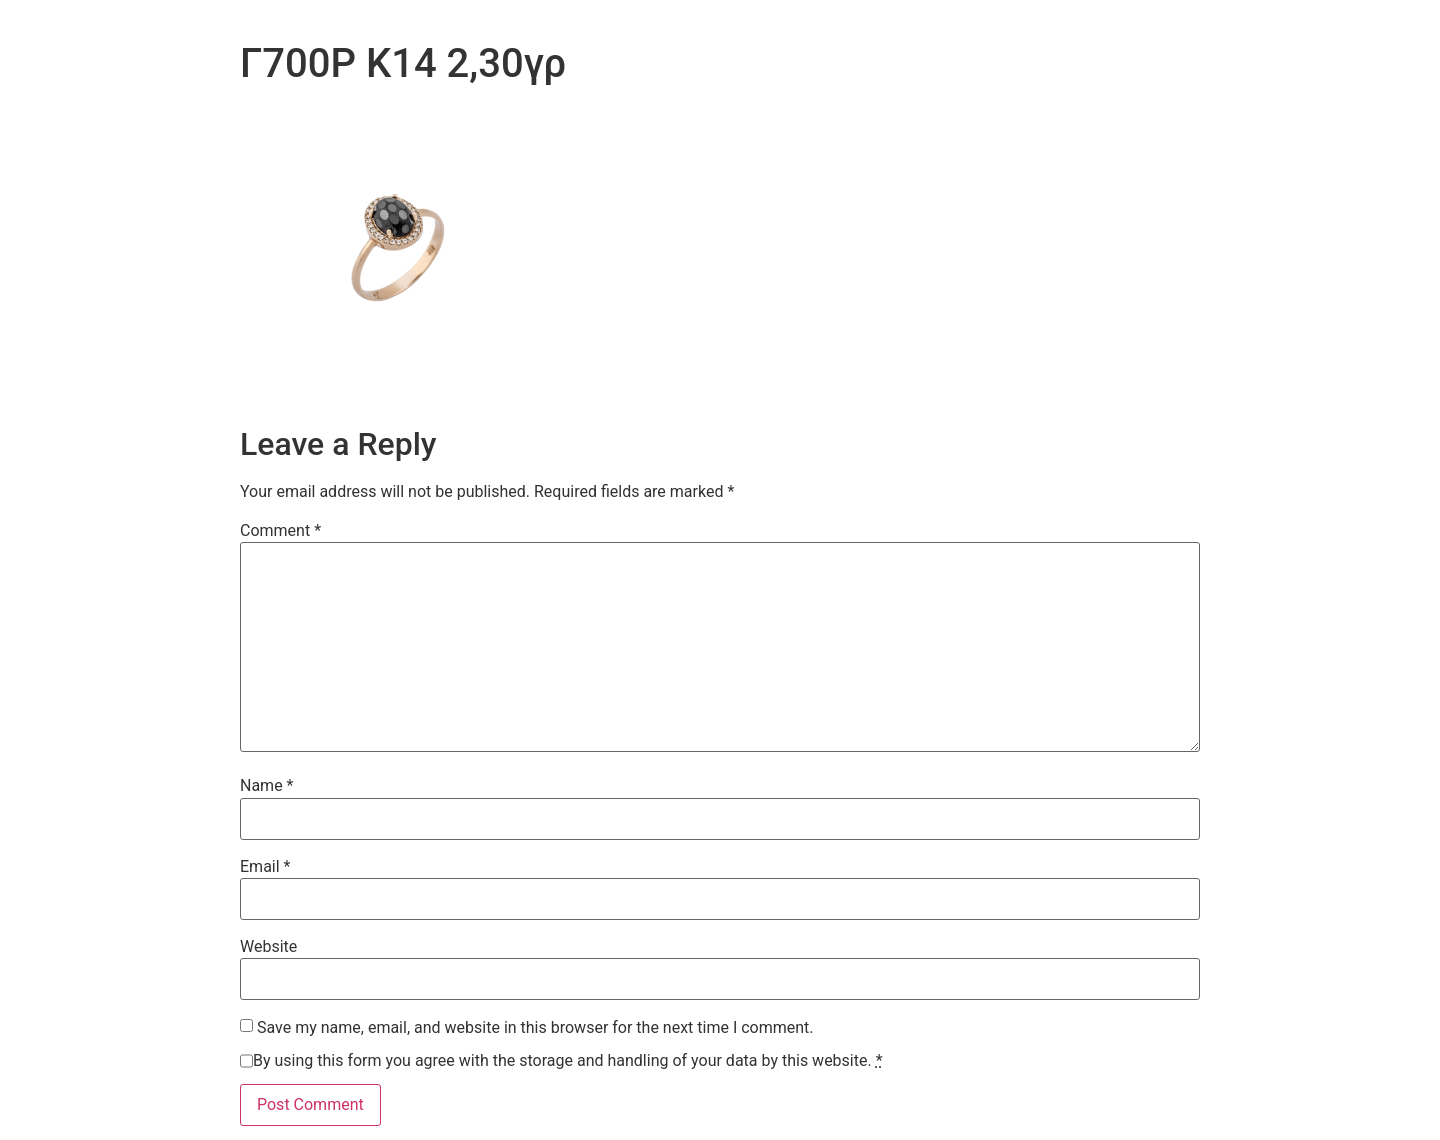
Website (268, 947)
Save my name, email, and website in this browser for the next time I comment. (535, 1028)
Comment (280, 531)
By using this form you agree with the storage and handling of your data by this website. (568, 1061)
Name (267, 786)
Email (265, 867)
